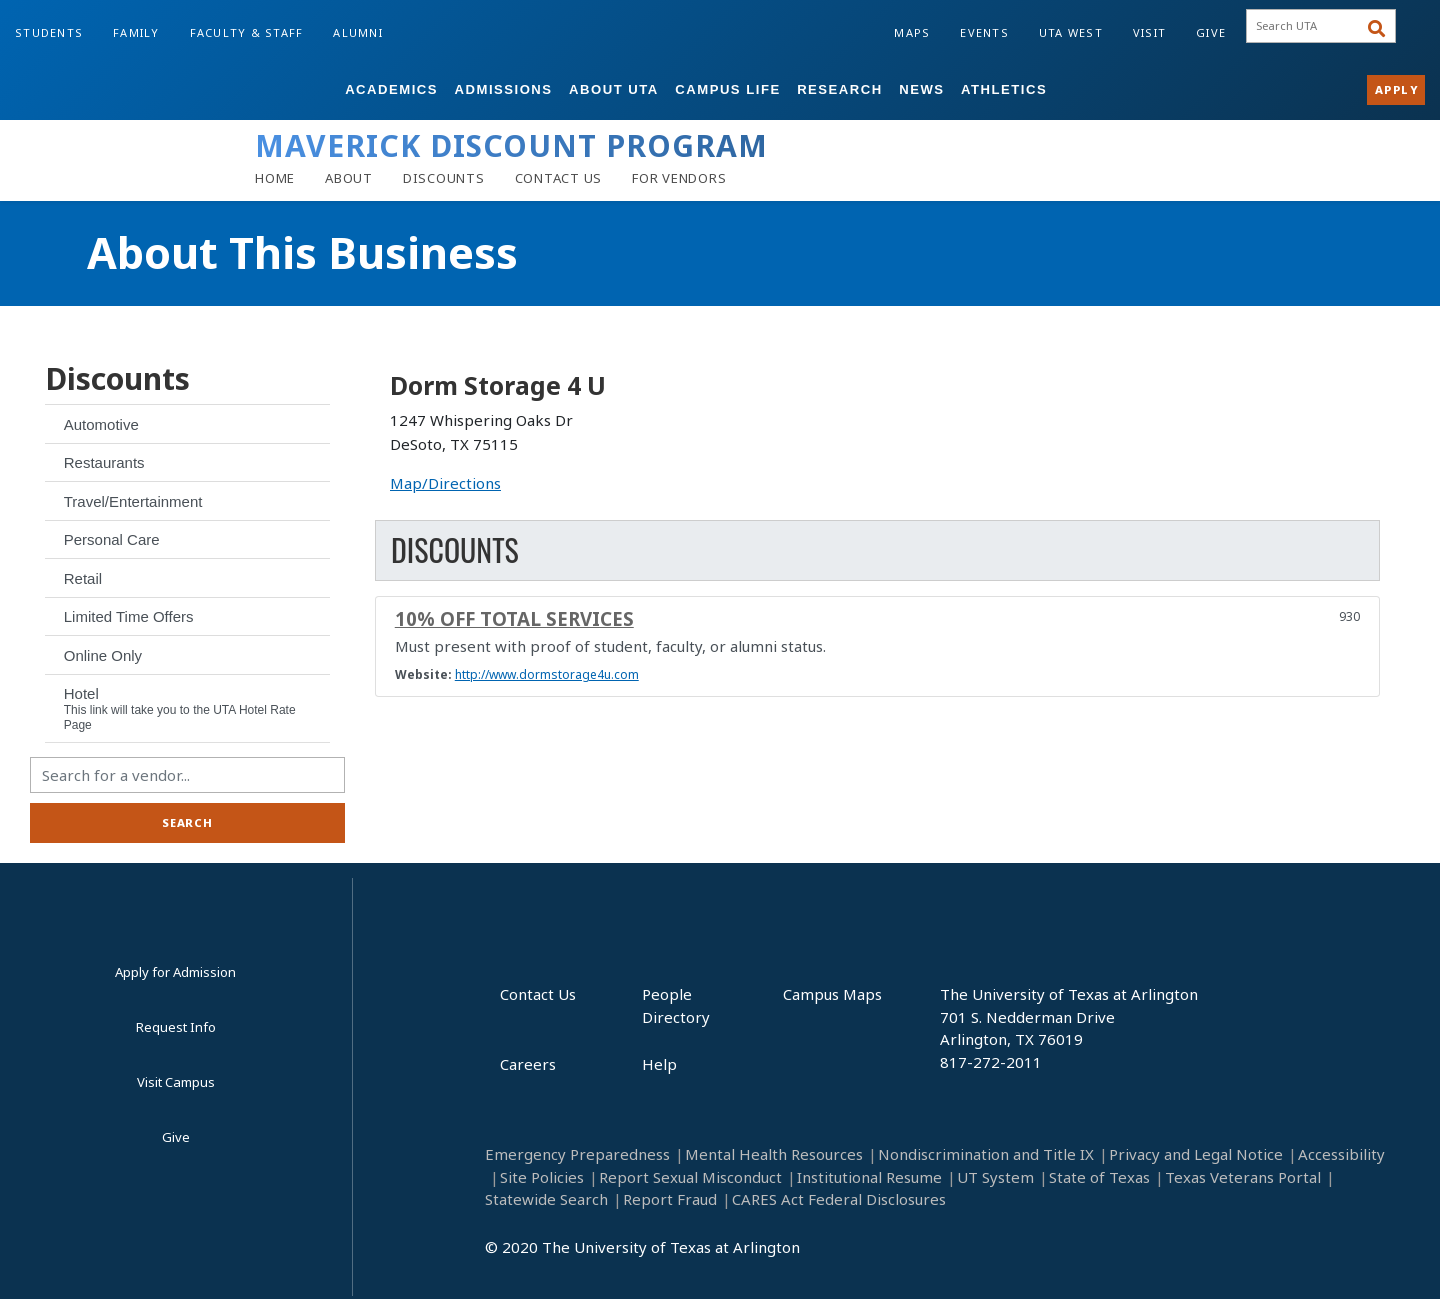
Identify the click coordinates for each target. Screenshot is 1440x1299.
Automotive (101, 424)
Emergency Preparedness (577, 1154)
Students (49, 32)
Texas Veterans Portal (1243, 1177)
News (921, 89)
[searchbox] (1313, 26)
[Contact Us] (559, 178)
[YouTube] (1011, 1254)
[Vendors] (679, 178)
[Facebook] (864, 1254)
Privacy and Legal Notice (1196, 1154)
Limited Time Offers (129, 616)
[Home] (275, 178)
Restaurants (104, 462)
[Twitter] (1060, 1254)
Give (1211, 32)
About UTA (614, 89)
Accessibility (1341, 1154)
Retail (83, 578)
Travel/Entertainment (133, 501)
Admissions (504, 89)
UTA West (1071, 32)
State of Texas (1099, 1177)
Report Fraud (670, 1199)
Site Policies (542, 1177)
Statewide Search (546, 1199)
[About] (349, 178)
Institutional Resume (869, 1177)
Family (136, 32)
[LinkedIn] (913, 1254)
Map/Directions (445, 483)
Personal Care (112, 539)
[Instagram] (962, 1254)
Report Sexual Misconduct (690, 1177)
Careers (528, 1064)
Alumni (358, 32)
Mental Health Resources (774, 1154)
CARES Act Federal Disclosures (839, 1199)
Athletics (1004, 89)
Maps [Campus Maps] (912, 32)
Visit (1149, 32)
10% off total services (514, 618)
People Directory (676, 1005)
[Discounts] (444, 178)
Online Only (103, 655)
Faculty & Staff (247, 32)
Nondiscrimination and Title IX (986, 1154)
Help (659, 1064)
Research (840, 89)
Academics (391, 89)
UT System (995, 1177)
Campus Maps (832, 994)
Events (984, 32)
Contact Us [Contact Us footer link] (538, 994)
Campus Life (727, 89)
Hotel (180, 708)
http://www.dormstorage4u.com (547, 674)
